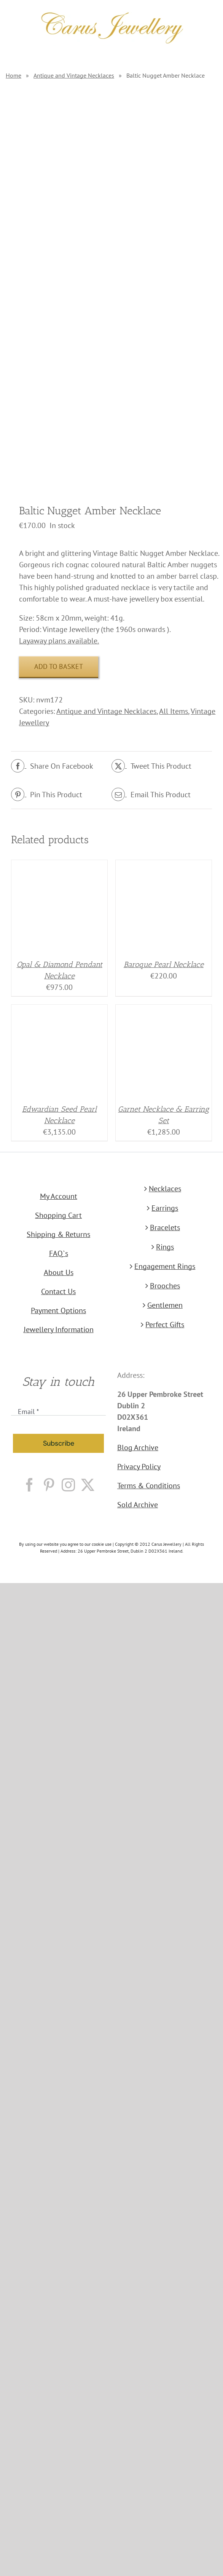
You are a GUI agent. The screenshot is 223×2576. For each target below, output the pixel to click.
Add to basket (58, 666)
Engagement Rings (164, 1266)
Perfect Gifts (164, 1324)
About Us (58, 1272)
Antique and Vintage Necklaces (73, 75)
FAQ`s (58, 1253)
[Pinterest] (49, 1484)
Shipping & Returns (58, 1234)
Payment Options (58, 1310)
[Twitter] (87, 1484)
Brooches (165, 1286)
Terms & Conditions (148, 1486)
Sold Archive (137, 1505)
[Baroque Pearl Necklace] (164, 866)
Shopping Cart (58, 1215)
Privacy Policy (139, 1467)
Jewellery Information (59, 1329)
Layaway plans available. (59, 641)
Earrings (164, 1208)
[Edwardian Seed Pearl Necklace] (59, 1010)
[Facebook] (29, 1484)
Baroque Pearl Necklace (164, 964)
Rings (165, 1247)
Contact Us (58, 1291)
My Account (58, 1196)
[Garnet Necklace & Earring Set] (164, 1010)
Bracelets (165, 1227)
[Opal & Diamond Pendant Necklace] (59, 866)
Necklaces (165, 1189)
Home (13, 75)
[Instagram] (68, 1484)
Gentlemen (165, 1305)
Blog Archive (137, 1447)
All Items (173, 711)
